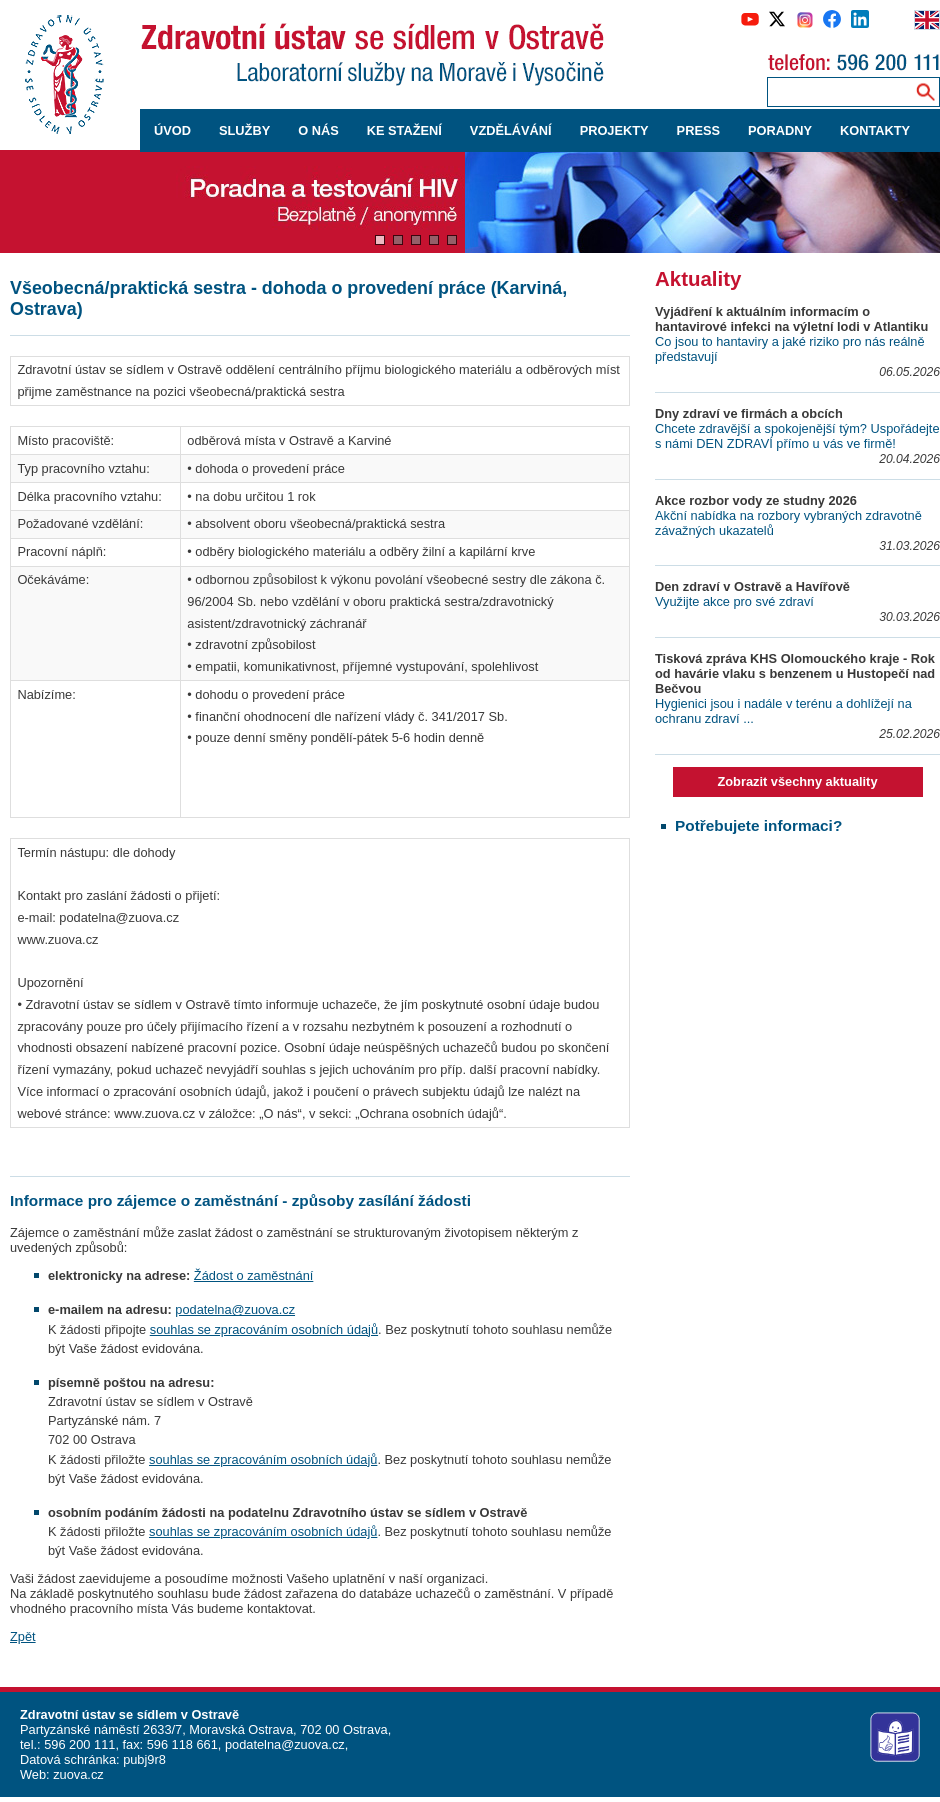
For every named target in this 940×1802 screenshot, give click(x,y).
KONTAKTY (875, 130)
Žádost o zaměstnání (254, 1275)
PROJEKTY (614, 130)
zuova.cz (78, 1774)
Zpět (23, 1636)
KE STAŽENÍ (404, 130)
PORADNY (780, 130)
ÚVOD (172, 130)
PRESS (698, 130)
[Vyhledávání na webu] (925, 91)
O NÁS (318, 130)
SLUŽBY (244, 130)
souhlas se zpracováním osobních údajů (264, 1329)
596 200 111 (78, 1744)
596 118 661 (180, 1744)
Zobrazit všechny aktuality (797, 781)
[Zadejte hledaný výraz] (837, 91)
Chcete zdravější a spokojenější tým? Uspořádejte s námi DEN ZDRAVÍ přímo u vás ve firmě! (797, 436)
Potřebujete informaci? (758, 825)
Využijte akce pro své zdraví (734, 601)
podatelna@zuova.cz (235, 1309)
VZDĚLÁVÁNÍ (511, 130)
